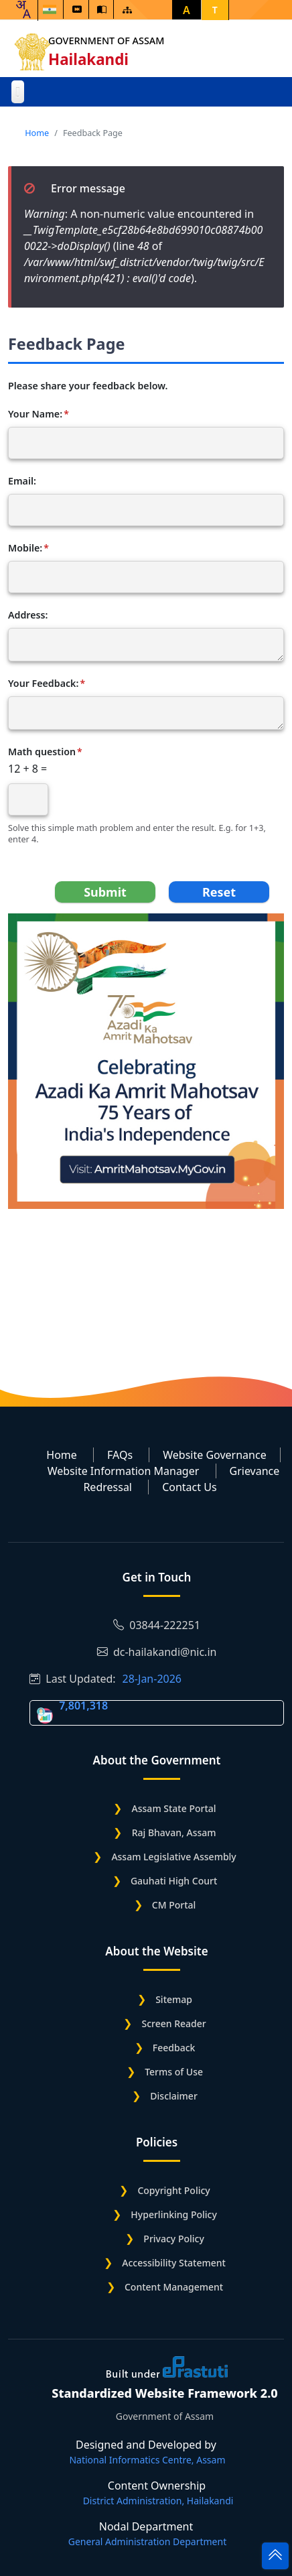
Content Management (174, 2286)
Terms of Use (174, 2071)
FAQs (120, 1454)
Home (37, 133)
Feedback (174, 2047)
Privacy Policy (173, 2238)
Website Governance (214, 1454)
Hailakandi (88, 59)
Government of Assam (106, 40)
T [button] (215, 9)
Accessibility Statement (174, 2262)
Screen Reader (173, 2023)
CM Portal (174, 1904)
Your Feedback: (43, 684)
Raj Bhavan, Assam (174, 1832)
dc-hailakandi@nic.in (157, 1652)
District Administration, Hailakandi (158, 2500)
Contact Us (189, 1487)
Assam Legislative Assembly (173, 1856)
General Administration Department (147, 2541)
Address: (28, 615)
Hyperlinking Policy (173, 2214)
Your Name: (35, 414)
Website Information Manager (124, 1471)
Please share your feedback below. (87, 386)
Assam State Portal (174, 1808)
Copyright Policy (173, 2190)
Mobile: (25, 548)
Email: (22, 481)
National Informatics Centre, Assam (147, 2459)
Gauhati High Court (174, 1880)
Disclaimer (173, 2095)
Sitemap (173, 1999)
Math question (42, 752)
